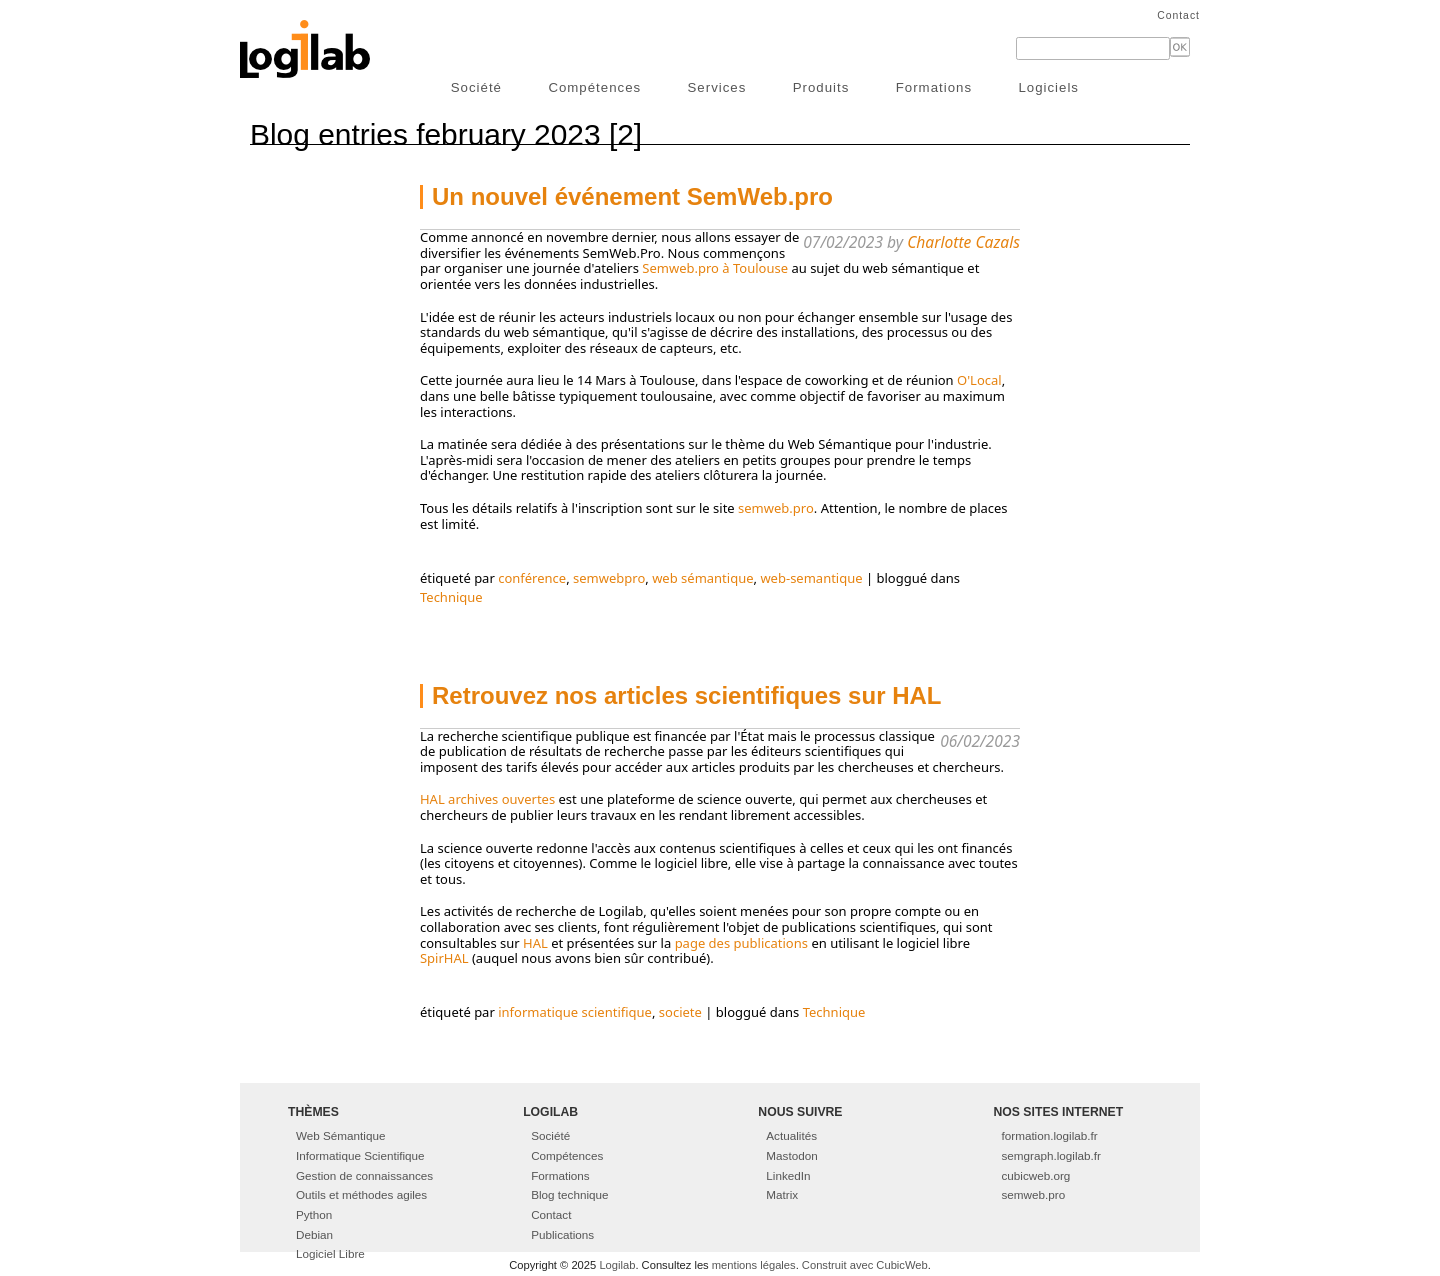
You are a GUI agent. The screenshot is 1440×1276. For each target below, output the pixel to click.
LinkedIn (788, 1175)
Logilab (617, 1265)
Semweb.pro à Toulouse (715, 268)
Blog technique (569, 1194)
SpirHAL (444, 958)
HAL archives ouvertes (487, 799)
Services (717, 87)
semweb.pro (776, 508)
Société (476, 87)
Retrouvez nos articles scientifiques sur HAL (686, 695)
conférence (532, 578)
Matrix (782, 1194)
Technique (451, 597)
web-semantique (811, 578)
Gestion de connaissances (364, 1175)
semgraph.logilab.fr (1051, 1155)
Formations (934, 87)
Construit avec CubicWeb (865, 1265)
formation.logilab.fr (1050, 1135)
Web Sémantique (340, 1135)
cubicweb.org (1036, 1175)
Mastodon (791, 1155)
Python (314, 1214)
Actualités (791, 1135)
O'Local (979, 380)
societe (680, 1012)
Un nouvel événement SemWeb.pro (632, 196)
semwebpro (609, 578)
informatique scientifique (575, 1012)
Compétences (594, 87)
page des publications (741, 943)
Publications (562, 1234)
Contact (1178, 15)
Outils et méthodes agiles (361, 1194)
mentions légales (754, 1265)
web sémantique (702, 578)
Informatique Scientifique (360, 1155)
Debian (314, 1234)
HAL (535, 943)
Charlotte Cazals (963, 242)
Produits (821, 87)
